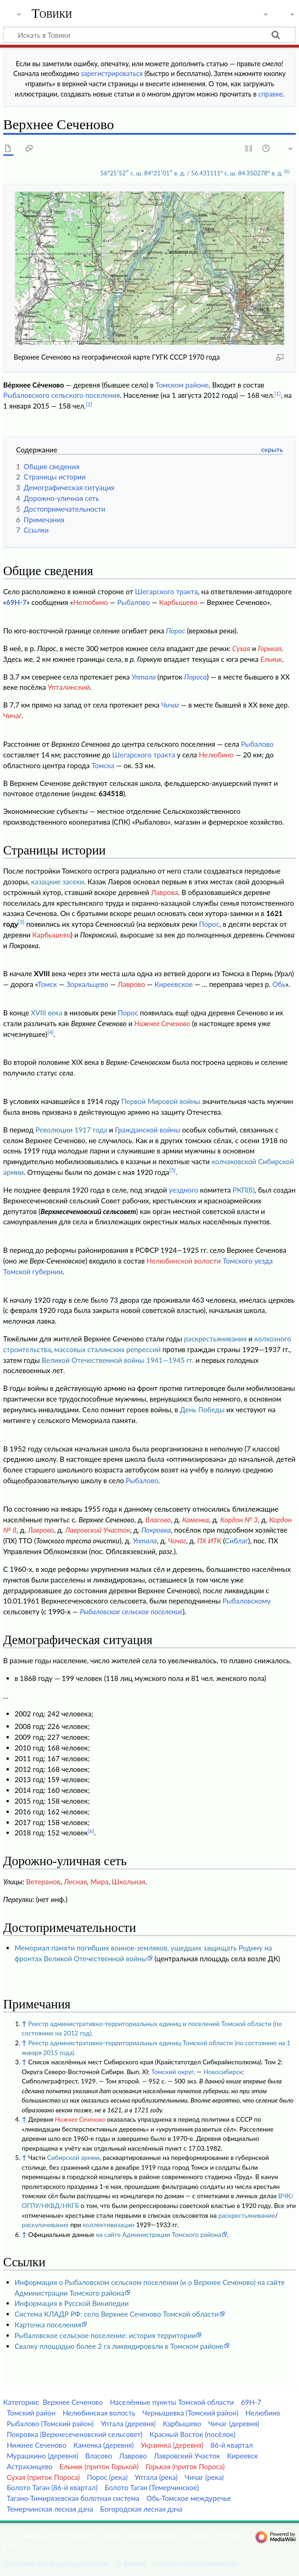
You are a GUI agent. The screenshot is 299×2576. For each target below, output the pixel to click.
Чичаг (170, 705)
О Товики (130, 2563)
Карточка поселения (47, 2324)
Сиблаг (236, 1540)
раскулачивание (45, 2225)
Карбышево (178, 602)
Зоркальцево (87, 984)
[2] (89, 404)
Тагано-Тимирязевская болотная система (73, 2498)
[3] (21, 922)
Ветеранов (43, 1881)
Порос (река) (107, 2477)
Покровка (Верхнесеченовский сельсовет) (75, 2434)
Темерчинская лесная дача (50, 2509)
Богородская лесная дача (141, 2509)
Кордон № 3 (239, 1519)
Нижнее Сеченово (162, 1023)
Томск (47, 984)
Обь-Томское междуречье (188, 2498)
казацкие (46, 881)
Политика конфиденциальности (55, 2563)
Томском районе (182, 385)
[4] (51, 1032)
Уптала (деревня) (128, 2423)
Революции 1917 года (71, 1129)
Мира (99, 1881)
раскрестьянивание (246, 2215)
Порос (175, 630)
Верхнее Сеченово (73, 2402)
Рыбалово (133, 602)
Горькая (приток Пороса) (185, 2466)
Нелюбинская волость (98, 2413)
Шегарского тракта (166, 591)
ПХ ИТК (209, 1540)
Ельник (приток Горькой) (99, 2466)
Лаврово (131, 984)
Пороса (195, 677)
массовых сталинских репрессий (107, 1349)
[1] (277, 393)
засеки (73, 881)
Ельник (271, 659)
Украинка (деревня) (172, 2445)
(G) (287, 171)
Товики (52, 13)
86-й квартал (232, 2445)
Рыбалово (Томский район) (50, 2423)
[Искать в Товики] (149, 34)
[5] (172, 1170)
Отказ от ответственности (195, 2563)
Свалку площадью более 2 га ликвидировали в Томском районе (119, 2346)
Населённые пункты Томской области (172, 2402)
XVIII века (46, 1012)
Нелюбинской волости (184, 1261)
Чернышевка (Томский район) (190, 2413)
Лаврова (164, 892)
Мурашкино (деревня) (42, 2455)
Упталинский (69, 687)
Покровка (155, 1530)
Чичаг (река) (204, 2477)
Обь (278, 984)
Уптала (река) (156, 2477)
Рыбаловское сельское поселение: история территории (105, 2335)
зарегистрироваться (112, 73)
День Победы (202, 1409)
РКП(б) (244, 1190)
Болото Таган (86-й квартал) (52, 2487)
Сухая (241, 648)
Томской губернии (33, 1271)
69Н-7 (16, 602)
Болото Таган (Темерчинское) (152, 2487)
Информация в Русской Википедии (71, 2303)
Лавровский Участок (97, 1530)
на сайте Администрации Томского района (158, 2234)
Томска (102, 765)
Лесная (75, 1881)
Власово (157, 1519)
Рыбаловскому (247, 1601)
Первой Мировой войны (161, 1101)
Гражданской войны (147, 1129)
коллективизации (109, 2225)
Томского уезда (248, 1261)
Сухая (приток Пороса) (43, 2477)
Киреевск (242, 2455)
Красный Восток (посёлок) (192, 2434)
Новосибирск (223, 2072)
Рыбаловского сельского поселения (61, 395)
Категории (20, 2402)
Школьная (128, 1881)
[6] (91, 1831)
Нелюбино (90, 602)
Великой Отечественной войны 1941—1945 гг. (117, 1360)
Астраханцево (29, 2466)
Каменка (195, 1519)
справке (270, 94)
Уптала (144, 677)
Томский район (31, 2413)
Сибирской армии (73, 2157)
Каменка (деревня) (103, 2445)
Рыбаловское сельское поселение (131, 1611)
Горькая (270, 648)
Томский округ (172, 2072)
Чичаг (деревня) (233, 2423)
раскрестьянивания (215, 1338)
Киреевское (174, 984)
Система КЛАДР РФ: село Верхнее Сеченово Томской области (116, 2314)
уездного (183, 1190)
